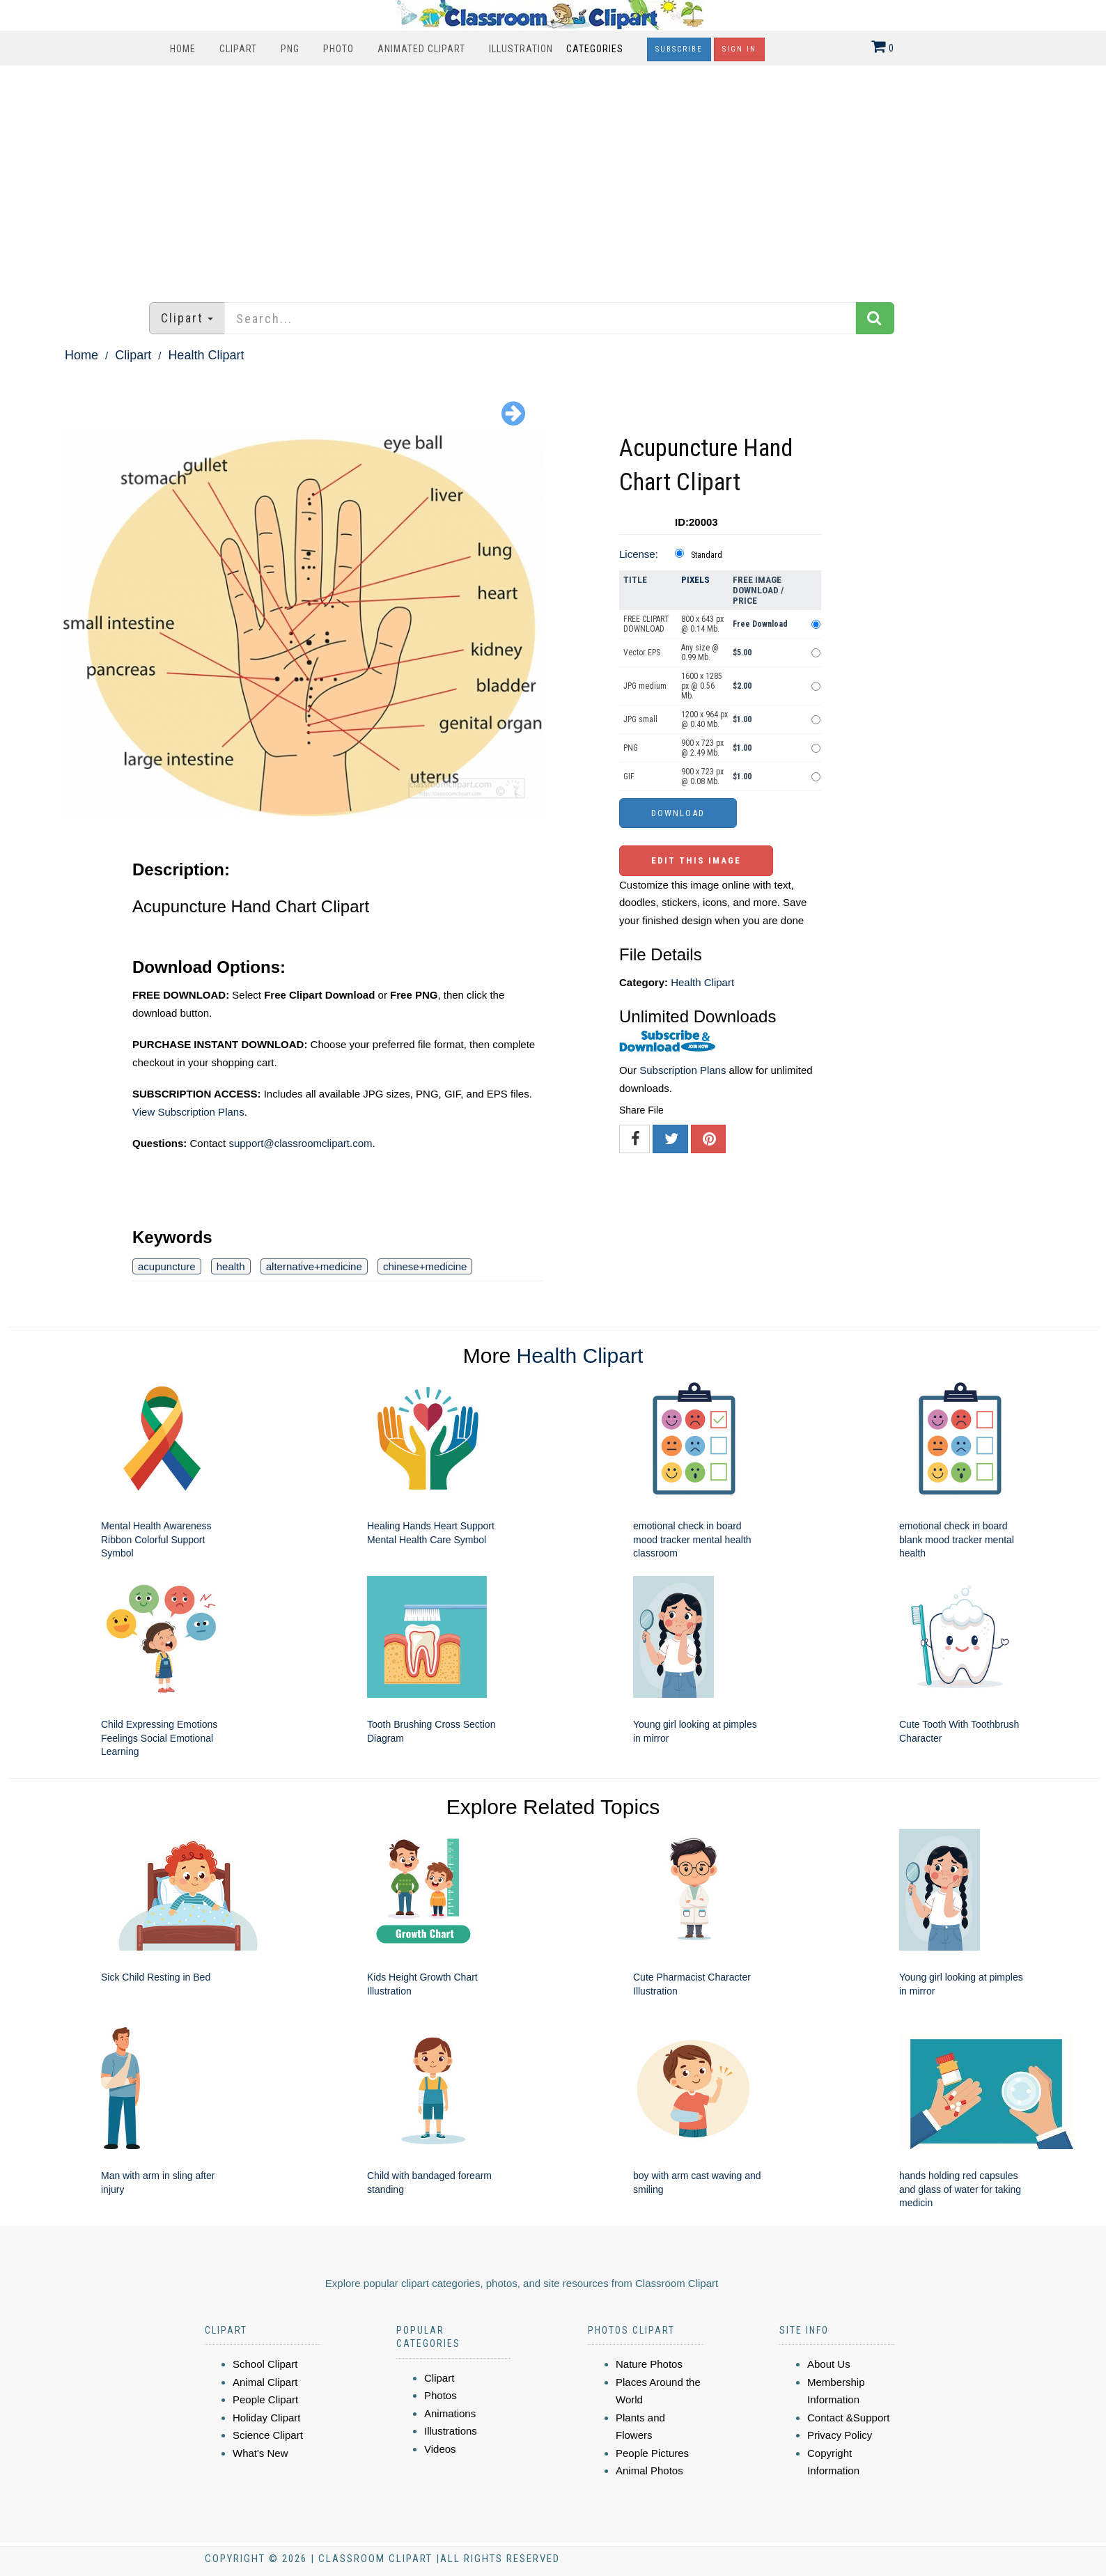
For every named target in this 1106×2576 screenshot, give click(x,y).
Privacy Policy (839, 2435)
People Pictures (652, 2453)
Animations (450, 2413)
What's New (260, 2453)
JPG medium (645, 686)
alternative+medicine (314, 1266)
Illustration (521, 48)
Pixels (695, 580)
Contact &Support (848, 2417)
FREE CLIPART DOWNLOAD (646, 624)
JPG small (640, 719)
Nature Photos (649, 2364)
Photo (338, 48)
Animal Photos (649, 2470)
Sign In (739, 49)
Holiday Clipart (267, 2417)
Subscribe (679, 49)
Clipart (238, 48)
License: (638, 554)
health (231, 1266)
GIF (628, 776)
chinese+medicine (425, 1266)
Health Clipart (206, 355)
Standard (706, 555)
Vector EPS (641, 652)
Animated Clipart (421, 48)
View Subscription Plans (188, 1112)
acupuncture (167, 1266)
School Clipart (265, 2364)
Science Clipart (268, 2435)
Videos (440, 2449)
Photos (440, 2395)
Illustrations (450, 2431)
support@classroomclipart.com (300, 1143)
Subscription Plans (682, 1070)
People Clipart (265, 2399)
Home (183, 48)
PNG (290, 48)
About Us (828, 2364)
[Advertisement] (553, 176)
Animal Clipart (265, 2382)
